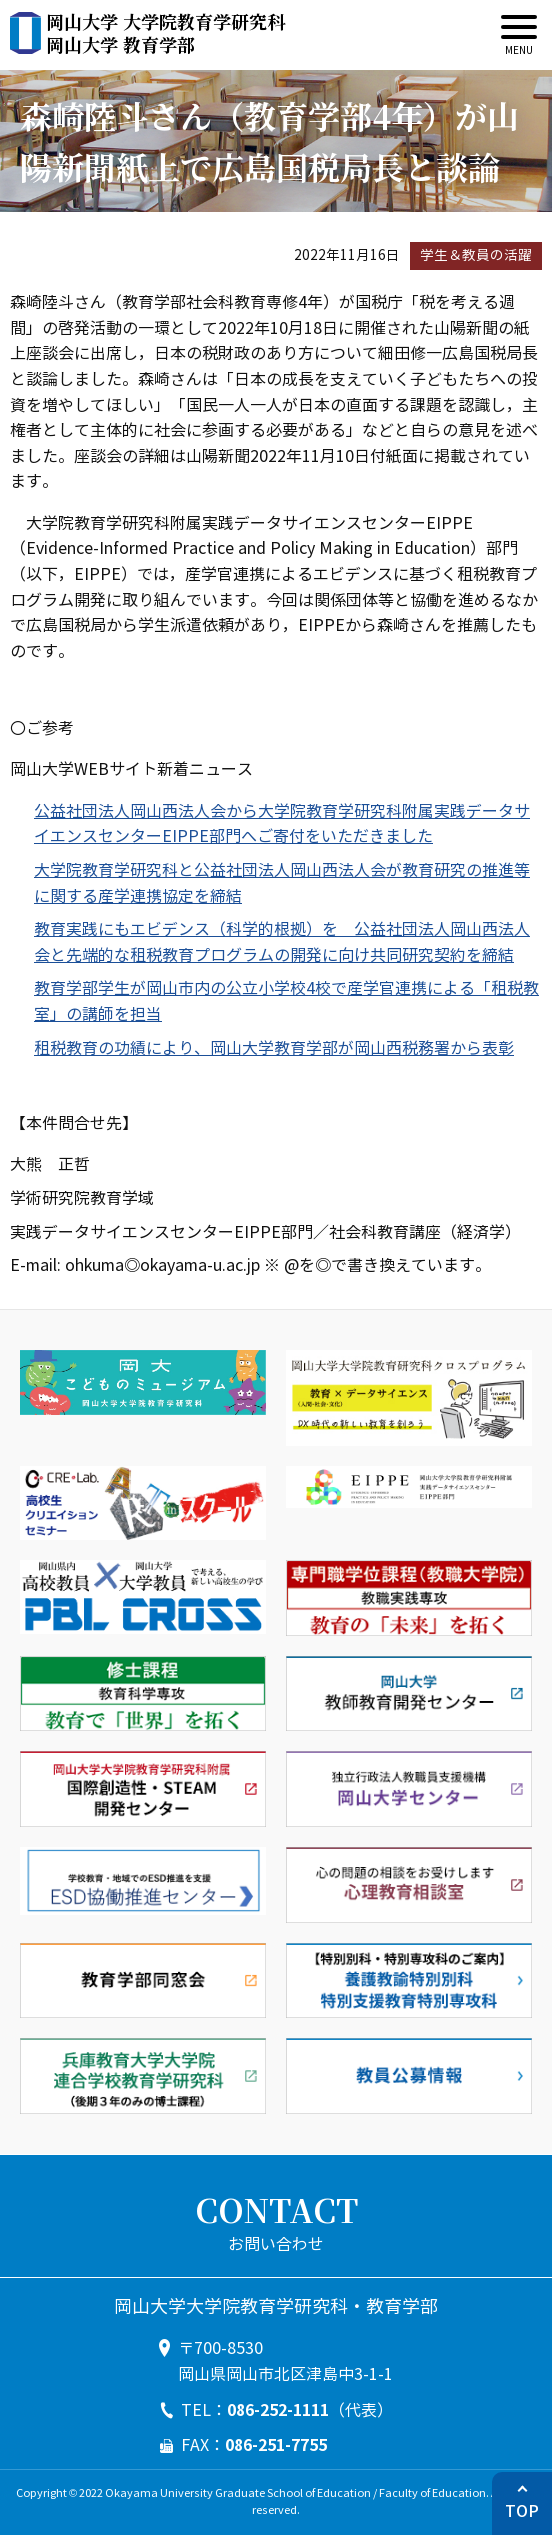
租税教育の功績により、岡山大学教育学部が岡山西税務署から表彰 (274, 1048)
